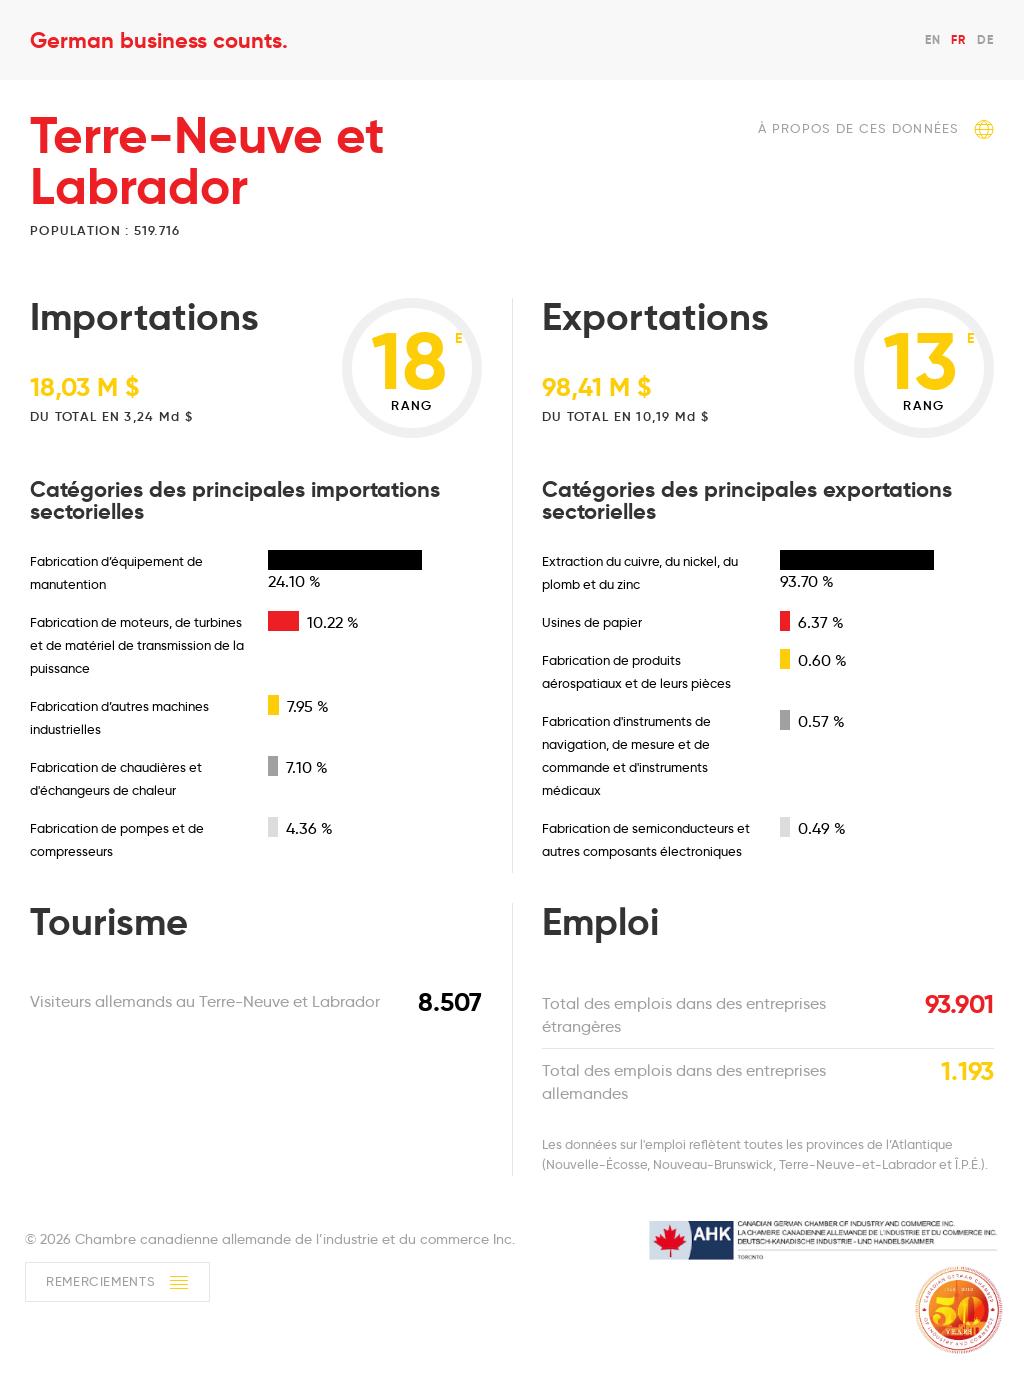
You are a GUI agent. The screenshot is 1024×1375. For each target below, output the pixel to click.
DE (985, 39)
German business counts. (159, 40)
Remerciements (117, 1283)
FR (958, 39)
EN (933, 39)
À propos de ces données (876, 128)
